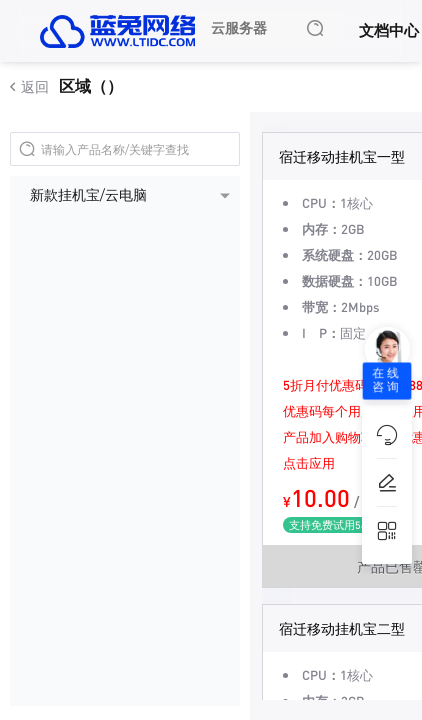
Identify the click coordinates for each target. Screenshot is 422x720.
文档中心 (389, 30)
